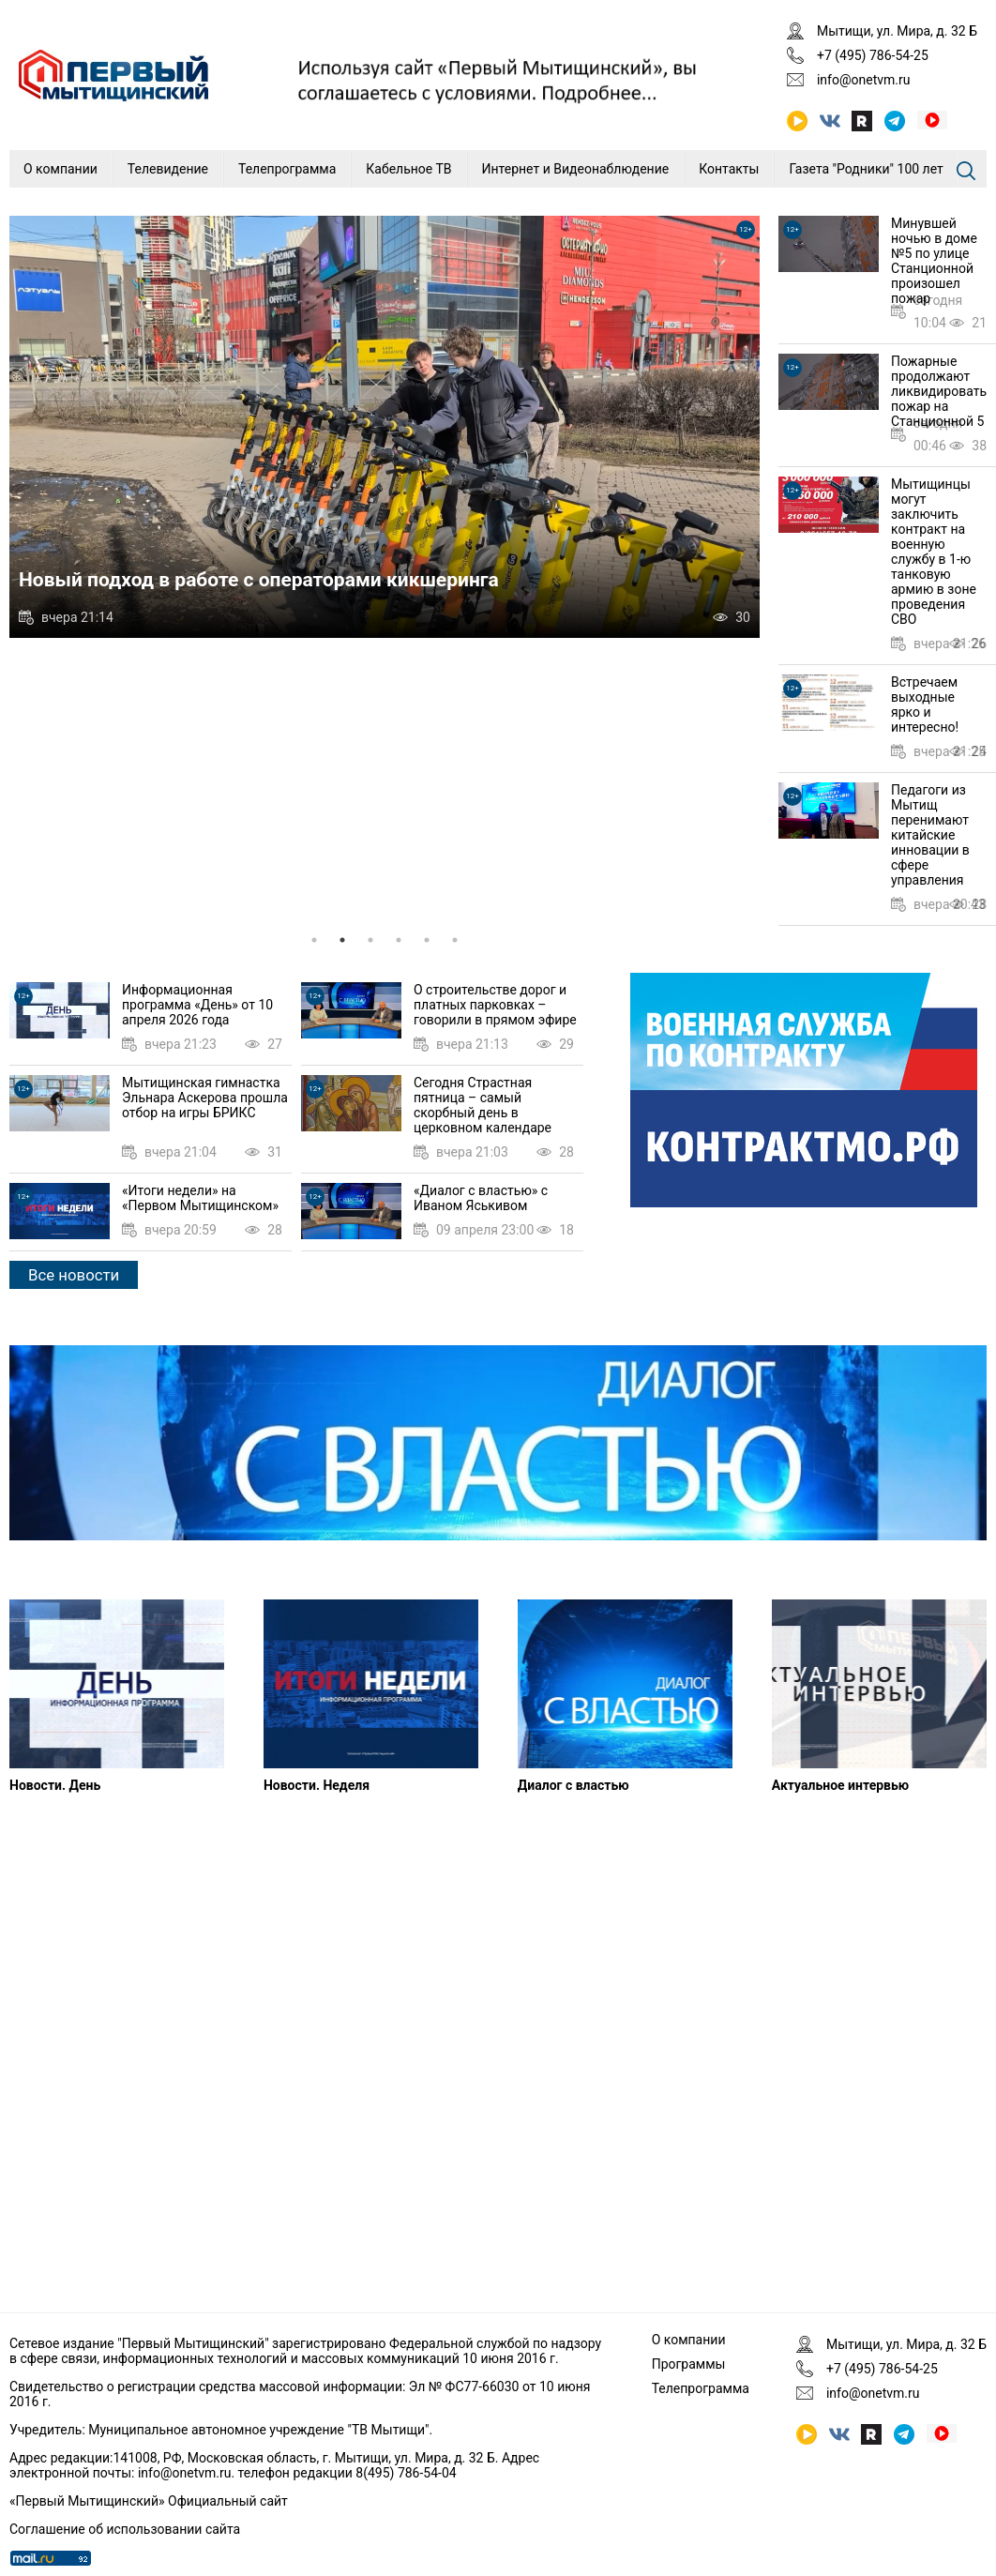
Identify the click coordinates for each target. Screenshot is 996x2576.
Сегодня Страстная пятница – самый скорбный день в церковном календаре (482, 1105)
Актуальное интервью (840, 1785)
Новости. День (54, 1785)
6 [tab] (454, 940)
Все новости (73, 1274)
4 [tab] (398, 940)
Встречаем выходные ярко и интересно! (924, 704)
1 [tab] (314, 940)
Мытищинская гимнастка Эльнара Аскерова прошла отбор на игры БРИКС (205, 1097)
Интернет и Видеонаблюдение (576, 168)
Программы (689, 2363)
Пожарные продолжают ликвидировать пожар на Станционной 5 (939, 391)
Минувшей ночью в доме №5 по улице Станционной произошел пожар (934, 261)
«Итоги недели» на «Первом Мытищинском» (200, 1198)
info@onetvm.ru (864, 79)
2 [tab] (342, 940)
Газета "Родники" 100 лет (866, 168)
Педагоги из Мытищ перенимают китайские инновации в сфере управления (930, 834)
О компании (60, 168)
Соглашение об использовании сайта (124, 2529)
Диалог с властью (573, 1785)
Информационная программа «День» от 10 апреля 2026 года (197, 1004)
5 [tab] (426, 940)
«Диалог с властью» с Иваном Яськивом (481, 1198)
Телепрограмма (287, 168)
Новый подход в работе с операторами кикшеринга (259, 579)
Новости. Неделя (317, 1785)
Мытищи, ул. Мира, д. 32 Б (897, 30)
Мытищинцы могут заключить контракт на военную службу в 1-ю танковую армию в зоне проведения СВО (933, 552)
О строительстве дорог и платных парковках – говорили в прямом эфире (495, 1004)
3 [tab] (370, 940)
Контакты (729, 168)
